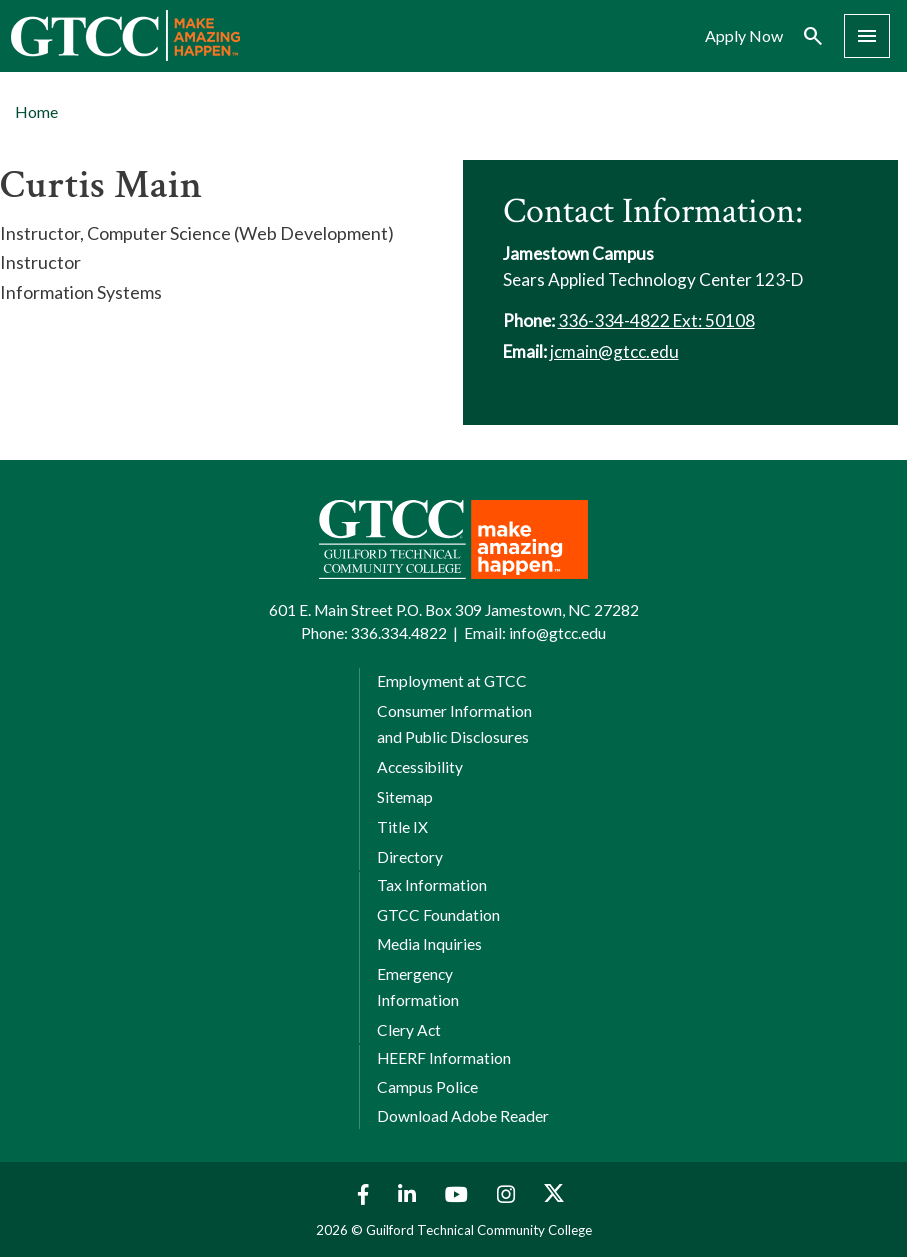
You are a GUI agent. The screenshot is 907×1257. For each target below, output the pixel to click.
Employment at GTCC (452, 681)
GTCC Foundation (438, 915)
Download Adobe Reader (463, 1116)
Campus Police (427, 1087)
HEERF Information (444, 1058)
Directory (410, 857)
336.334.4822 (399, 633)
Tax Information (432, 885)
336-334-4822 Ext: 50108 (656, 320)
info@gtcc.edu (557, 633)
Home (36, 111)
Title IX (402, 827)
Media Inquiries (429, 944)
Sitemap (405, 797)
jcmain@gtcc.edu (614, 351)
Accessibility (420, 767)
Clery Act (409, 1030)
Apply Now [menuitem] (744, 36)
